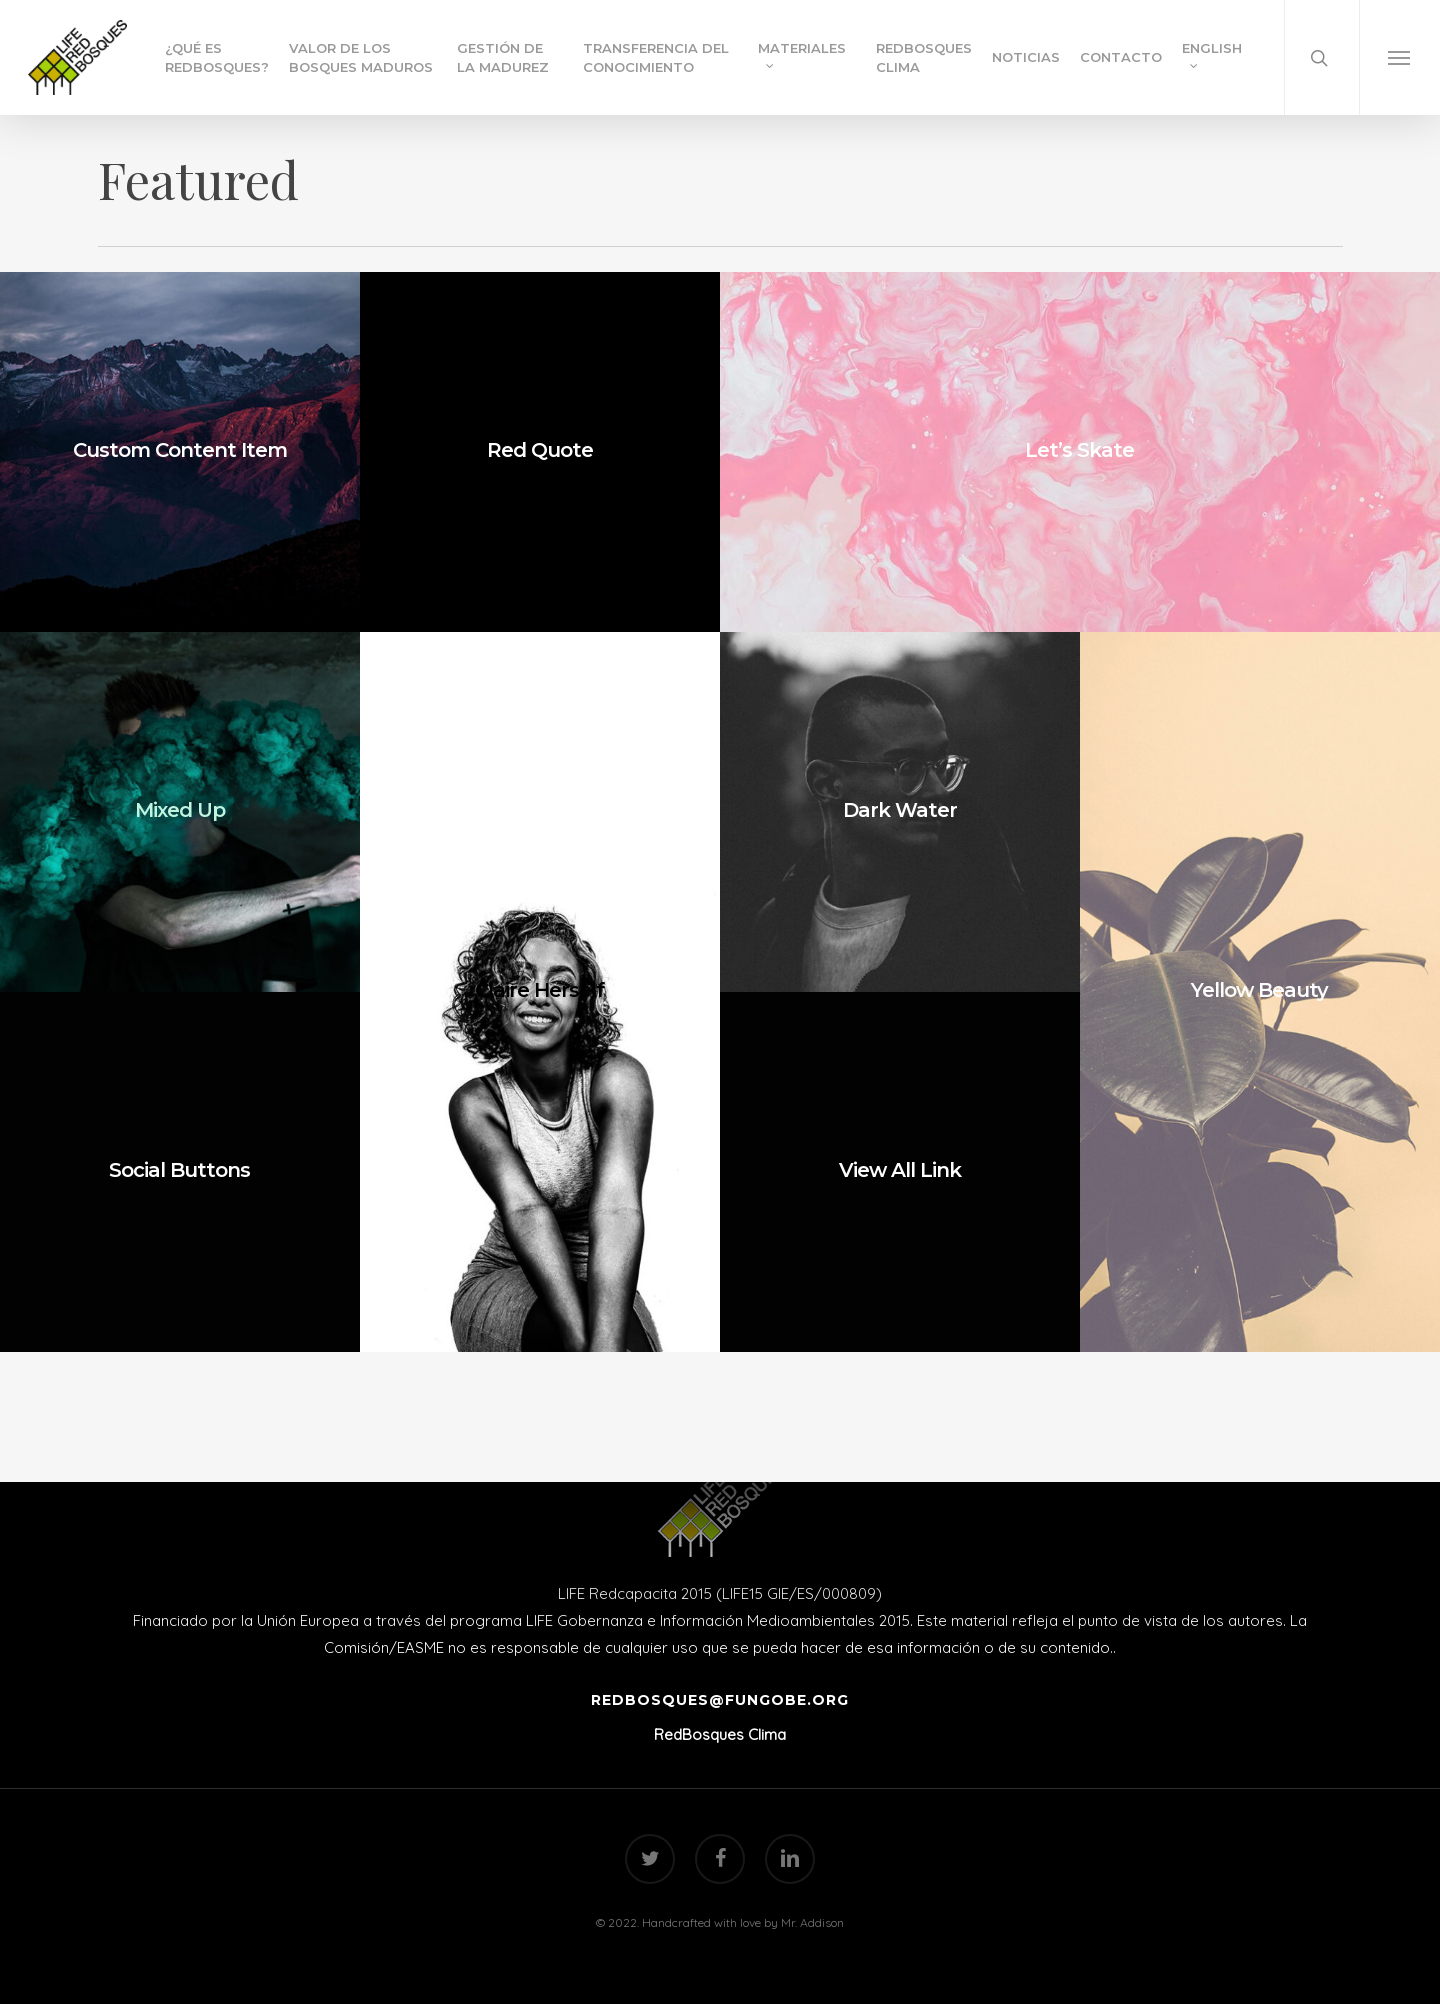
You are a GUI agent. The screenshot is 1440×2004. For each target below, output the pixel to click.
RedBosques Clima (720, 1734)
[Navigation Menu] (1399, 57)
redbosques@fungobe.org (720, 1700)
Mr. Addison (812, 1922)
